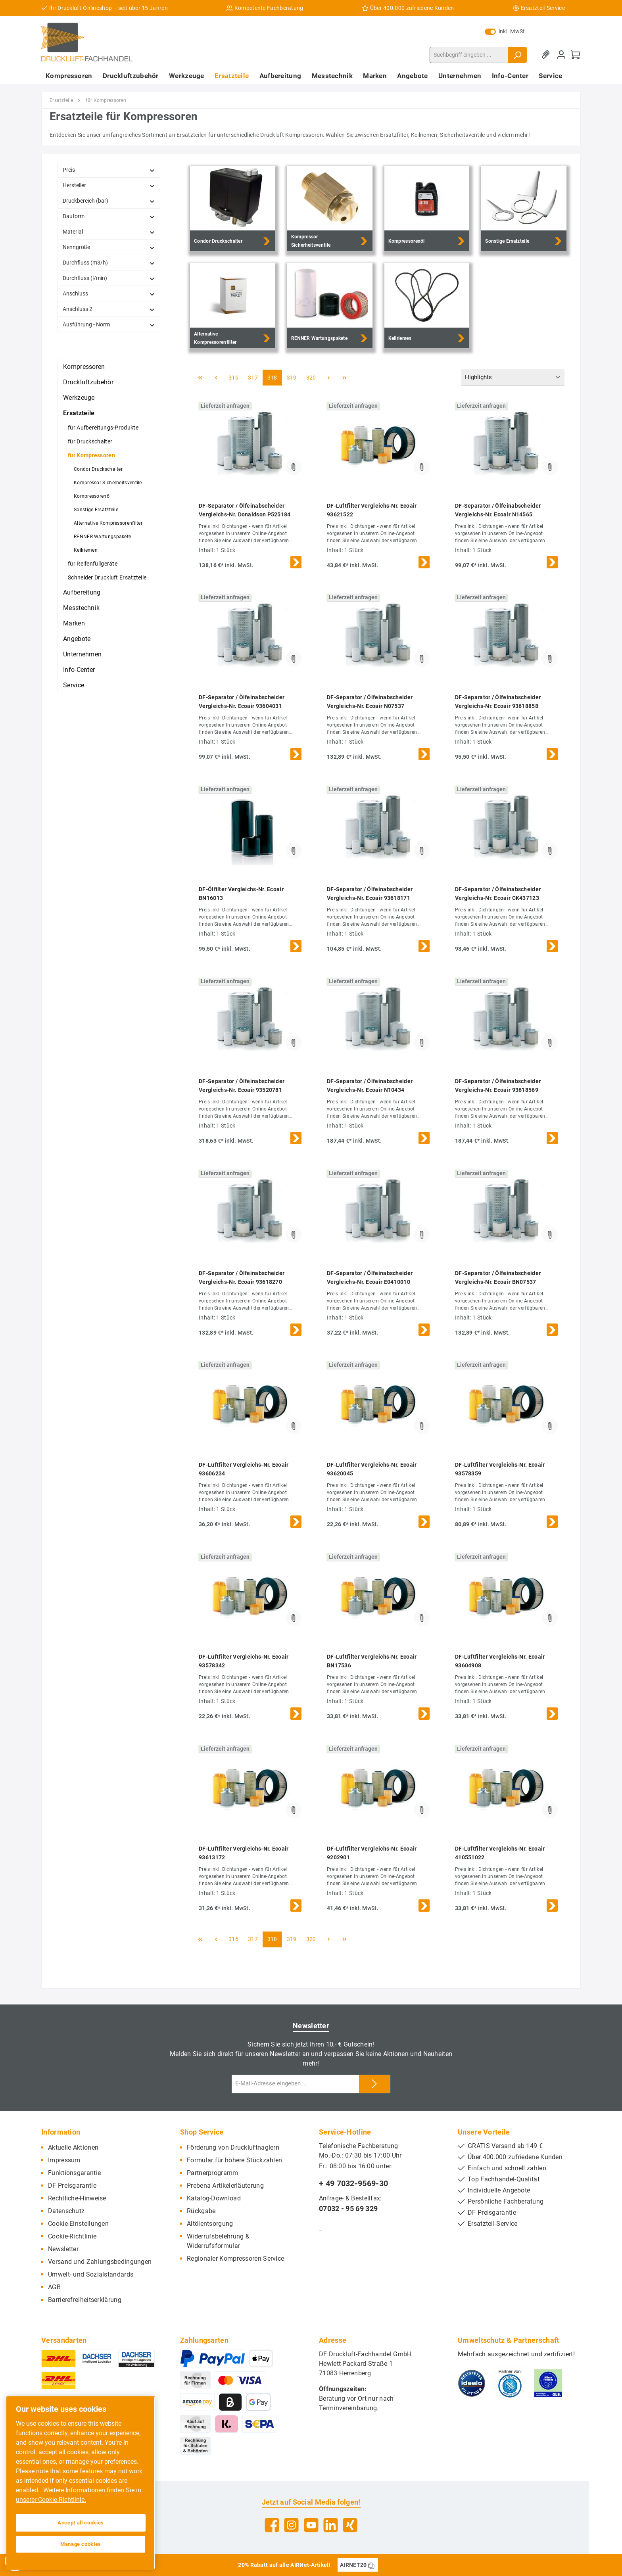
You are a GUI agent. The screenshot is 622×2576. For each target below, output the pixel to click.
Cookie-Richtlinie (72, 2236)
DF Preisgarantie (72, 2185)
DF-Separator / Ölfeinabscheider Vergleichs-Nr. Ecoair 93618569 (498, 1085)
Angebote (76, 639)
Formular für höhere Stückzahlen (234, 2160)
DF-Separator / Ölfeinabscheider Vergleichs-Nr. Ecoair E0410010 (370, 1277)
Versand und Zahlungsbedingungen (100, 2261)
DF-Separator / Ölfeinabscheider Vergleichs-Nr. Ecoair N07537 (370, 701)
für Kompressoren (91, 455)
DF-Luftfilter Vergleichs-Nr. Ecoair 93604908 (500, 1661)
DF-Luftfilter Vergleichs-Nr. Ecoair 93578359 (500, 1469)
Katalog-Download (214, 2198)
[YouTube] (311, 2525)
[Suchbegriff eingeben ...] (469, 55)
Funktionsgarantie (74, 2173)
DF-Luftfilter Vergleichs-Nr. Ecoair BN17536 (372, 1661)
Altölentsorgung (210, 2223)
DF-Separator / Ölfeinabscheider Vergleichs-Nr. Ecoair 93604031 (241, 701)
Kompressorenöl (92, 496)
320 (311, 377)
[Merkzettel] (547, 55)
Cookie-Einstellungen (78, 2223)
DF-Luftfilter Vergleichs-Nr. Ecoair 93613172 (244, 1853)
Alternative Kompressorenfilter (108, 523)
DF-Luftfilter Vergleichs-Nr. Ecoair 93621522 (372, 510)
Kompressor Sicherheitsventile (108, 482)
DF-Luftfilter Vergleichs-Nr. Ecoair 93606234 (244, 1469)
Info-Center (79, 669)
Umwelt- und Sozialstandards (90, 2274)
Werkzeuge (79, 397)
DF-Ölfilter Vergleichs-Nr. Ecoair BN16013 (241, 893)
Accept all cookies (81, 2523)
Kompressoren (84, 366)
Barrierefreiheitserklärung (84, 2300)
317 (253, 377)
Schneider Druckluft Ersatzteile (107, 577)
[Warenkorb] (575, 55)
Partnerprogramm (212, 2173)
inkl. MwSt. (506, 31)
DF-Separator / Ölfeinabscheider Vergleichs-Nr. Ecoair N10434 (370, 1085)
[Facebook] (272, 2525)
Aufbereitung (82, 592)
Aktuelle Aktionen (73, 2147)
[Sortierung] (512, 377)
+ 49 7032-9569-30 (353, 2183)
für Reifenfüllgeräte (92, 563)
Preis (109, 170)
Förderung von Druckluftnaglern (233, 2147)
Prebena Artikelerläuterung (225, 2185)
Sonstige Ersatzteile (96, 509)
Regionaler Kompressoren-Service (235, 2258)
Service (73, 685)
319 (292, 377)
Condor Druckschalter (98, 469)
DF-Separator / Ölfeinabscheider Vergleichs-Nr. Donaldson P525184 (245, 510)
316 (233, 377)
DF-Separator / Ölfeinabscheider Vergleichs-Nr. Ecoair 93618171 (370, 893)
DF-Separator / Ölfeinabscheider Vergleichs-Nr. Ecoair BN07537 (498, 1277)
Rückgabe (201, 2211)
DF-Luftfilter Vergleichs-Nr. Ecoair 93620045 (372, 1469)
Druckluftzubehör (88, 382)
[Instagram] (291, 2525)
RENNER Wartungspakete (102, 536)
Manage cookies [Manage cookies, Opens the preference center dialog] (80, 2544)
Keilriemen (86, 550)
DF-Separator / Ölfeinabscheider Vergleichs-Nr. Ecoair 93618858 (498, 701)
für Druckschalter (90, 441)
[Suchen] (517, 55)
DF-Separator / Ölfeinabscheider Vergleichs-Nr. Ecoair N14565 (498, 510)
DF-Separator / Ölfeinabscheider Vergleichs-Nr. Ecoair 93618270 (241, 1277)
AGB (54, 2287)
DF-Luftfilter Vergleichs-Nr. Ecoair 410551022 (500, 1853)
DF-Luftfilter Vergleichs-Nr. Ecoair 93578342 (244, 1661)
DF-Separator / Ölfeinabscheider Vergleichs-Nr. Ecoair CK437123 (498, 893)
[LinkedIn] (331, 2525)
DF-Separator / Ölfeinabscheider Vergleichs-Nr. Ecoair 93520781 (241, 1085)
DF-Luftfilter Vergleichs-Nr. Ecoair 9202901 (372, 1853)
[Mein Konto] (561, 55)
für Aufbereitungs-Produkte (103, 427)
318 (272, 377)
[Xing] (350, 2525)
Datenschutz (66, 2211)
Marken (74, 623)
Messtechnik (81, 608)
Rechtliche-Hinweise (77, 2198)
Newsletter (63, 2249)
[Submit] (374, 2084)
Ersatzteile (78, 413)
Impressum (64, 2160)
